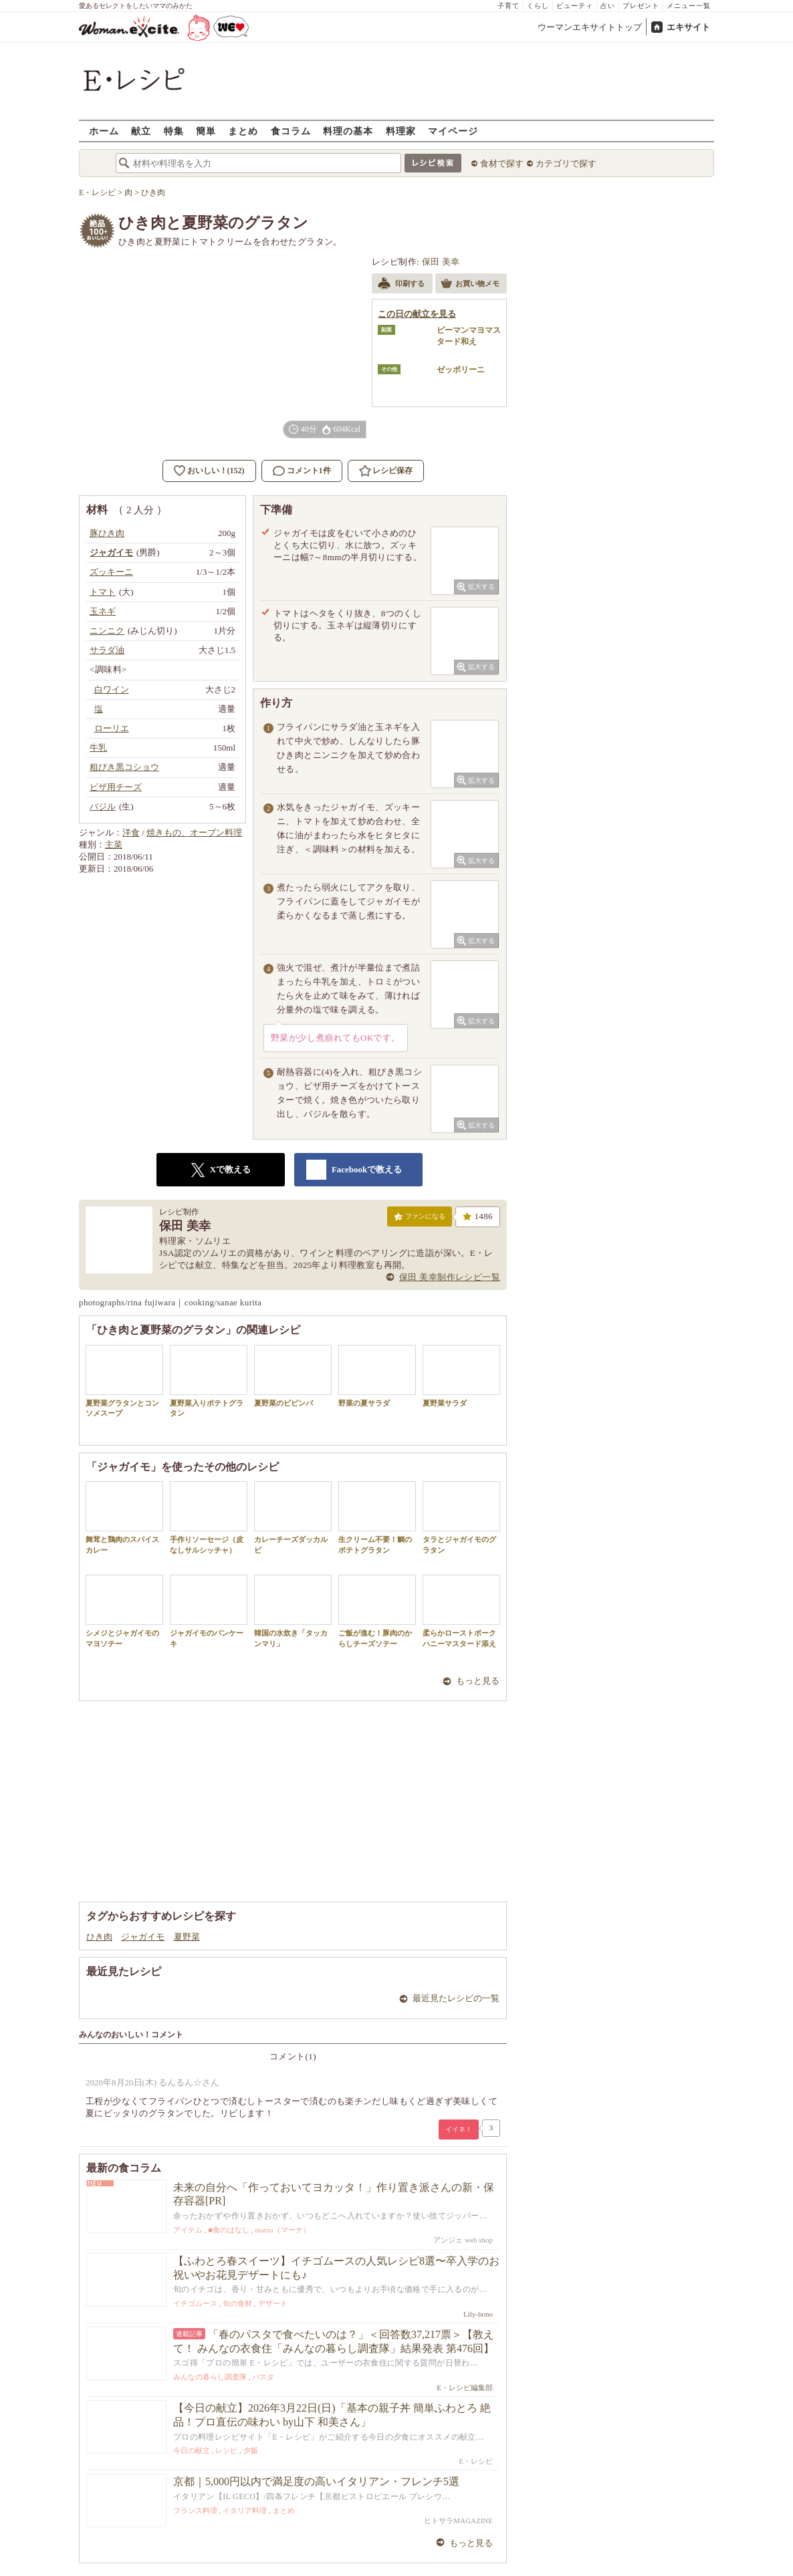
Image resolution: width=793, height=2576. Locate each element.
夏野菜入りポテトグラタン (208, 1381)
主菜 (113, 845)
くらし (538, 5)
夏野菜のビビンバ (293, 1376)
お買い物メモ (470, 284)
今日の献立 (191, 2450)
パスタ (263, 2377)
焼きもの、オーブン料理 (194, 832)
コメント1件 (302, 471)
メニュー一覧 (689, 5)
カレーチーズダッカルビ (293, 1517)
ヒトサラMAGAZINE (458, 2521)
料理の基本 (348, 130)
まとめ (243, 130)
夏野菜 (187, 1937)
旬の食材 (237, 2303)
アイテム (188, 2230)
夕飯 (250, 2450)
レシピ (226, 2450)
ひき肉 (99, 1937)
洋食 (131, 832)
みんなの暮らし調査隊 (210, 2377)
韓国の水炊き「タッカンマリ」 (293, 1611)
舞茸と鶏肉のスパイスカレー (124, 1517)
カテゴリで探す (566, 163)
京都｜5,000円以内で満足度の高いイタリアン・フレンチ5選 (316, 2481)
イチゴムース (195, 2303)
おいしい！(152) (216, 470)
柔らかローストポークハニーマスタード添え (461, 1611)
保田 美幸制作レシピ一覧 (449, 1277)
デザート (273, 2303)
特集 (174, 130)
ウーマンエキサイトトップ (590, 27)
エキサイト (688, 27)
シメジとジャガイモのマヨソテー (124, 1611)
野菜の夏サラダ (377, 1376)
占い (607, 5)
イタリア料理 (245, 2510)
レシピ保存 (392, 470)
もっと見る (477, 1681)
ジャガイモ (142, 1937)
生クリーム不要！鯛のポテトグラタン (377, 1517)
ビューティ (574, 5)
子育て (508, 5)
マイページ (453, 130)
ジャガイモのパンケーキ (208, 1611)
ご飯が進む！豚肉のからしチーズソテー (377, 1611)
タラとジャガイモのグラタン (461, 1517)
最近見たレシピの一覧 (456, 1998)
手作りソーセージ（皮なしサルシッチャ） (208, 1517)
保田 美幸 (441, 262)
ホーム (104, 130)
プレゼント (640, 5)
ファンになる (419, 1219)
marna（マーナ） (282, 2230)
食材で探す (502, 163)
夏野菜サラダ (461, 1376)
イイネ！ (458, 2129)
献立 (141, 130)
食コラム (291, 130)
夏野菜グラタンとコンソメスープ (124, 1381)
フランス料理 (195, 2510)
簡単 (206, 130)
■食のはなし (228, 2230)
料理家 (401, 130)
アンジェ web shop (463, 2240)
